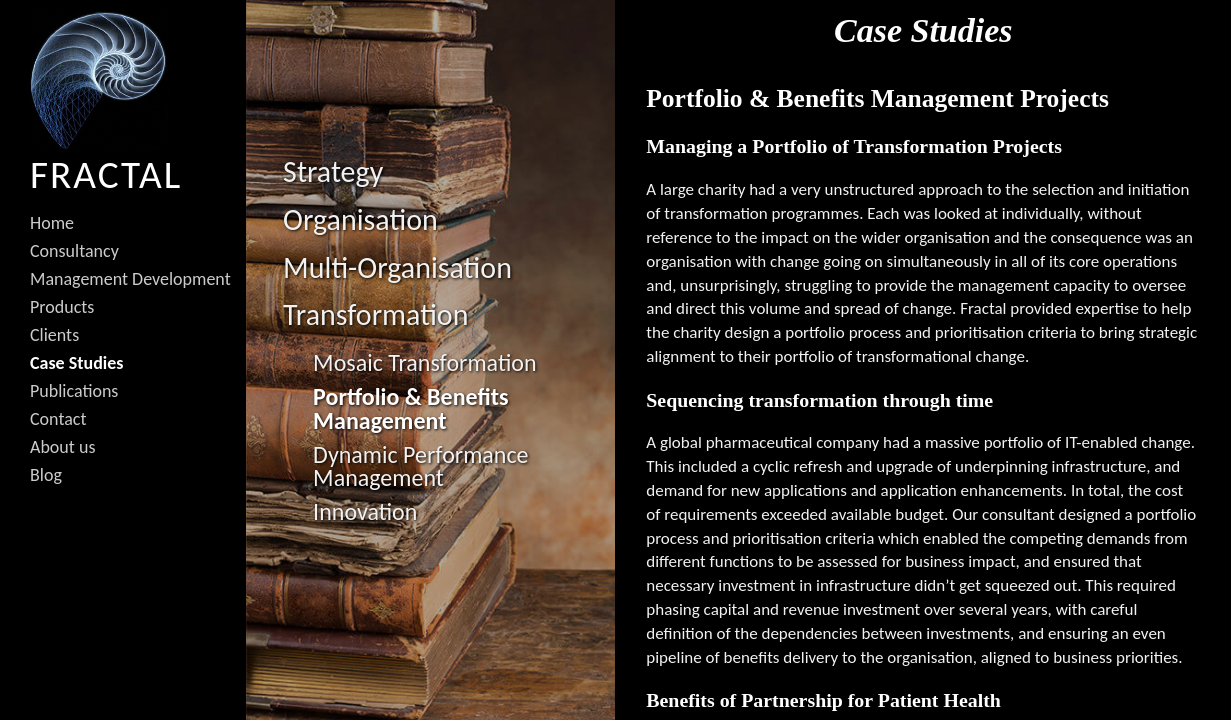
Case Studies (76, 363)
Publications (74, 391)
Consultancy (74, 251)
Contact (58, 419)
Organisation (360, 219)
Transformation (375, 314)
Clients (54, 335)
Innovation (365, 511)
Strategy (333, 171)
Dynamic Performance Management (420, 466)
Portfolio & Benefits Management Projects (877, 98)
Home (52, 223)
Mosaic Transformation (424, 362)
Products (62, 307)
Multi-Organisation (397, 267)
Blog (46, 475)
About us (62, 447)
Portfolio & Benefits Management (411, 408)
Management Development (130, 279)
